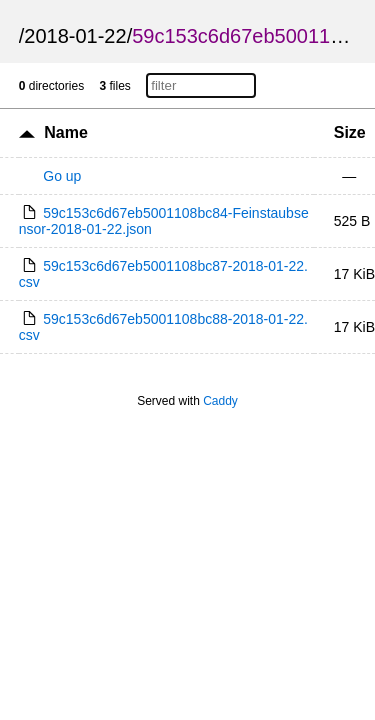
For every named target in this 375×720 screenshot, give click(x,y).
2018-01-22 (75, 36)
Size (350, 132)
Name (66, 132)
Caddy (220, 401)
